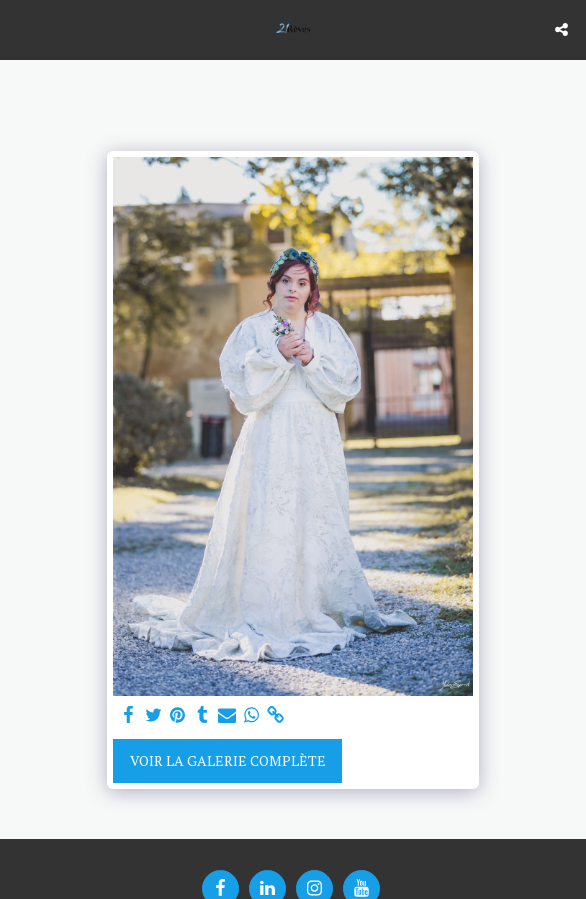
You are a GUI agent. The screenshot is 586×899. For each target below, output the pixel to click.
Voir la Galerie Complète (228, 760)
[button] (22, 28)
